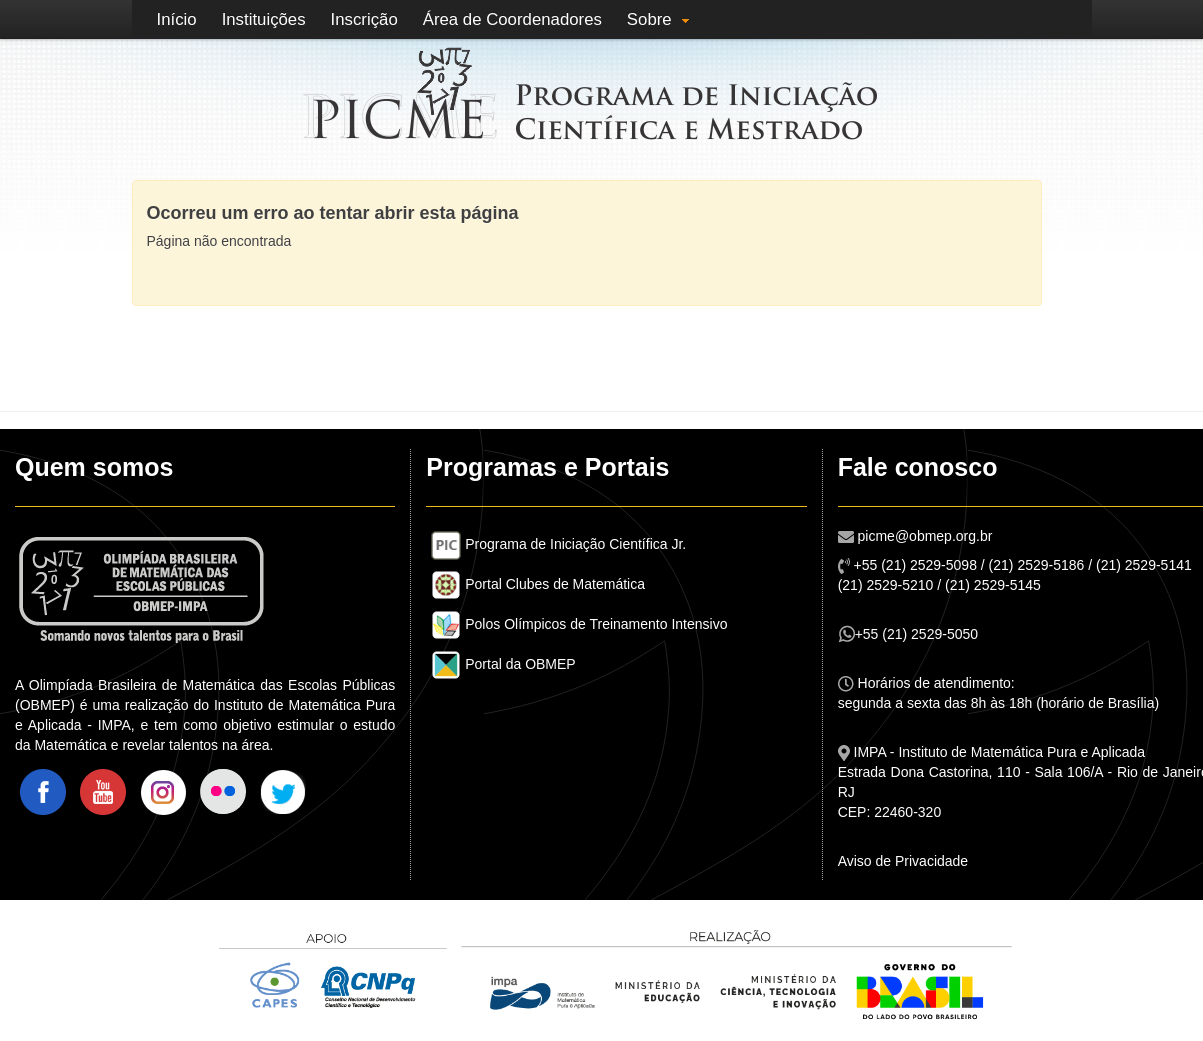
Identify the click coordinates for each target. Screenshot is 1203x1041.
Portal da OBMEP (503, 664)
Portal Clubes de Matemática (538, 584)
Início (177, 19)
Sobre (649, 19)
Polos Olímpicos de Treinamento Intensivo (579, 624)
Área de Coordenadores (512, 19)
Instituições (264, 19)
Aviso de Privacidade (903, 861)
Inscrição (364, 19)
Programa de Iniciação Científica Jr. (558, 544)
